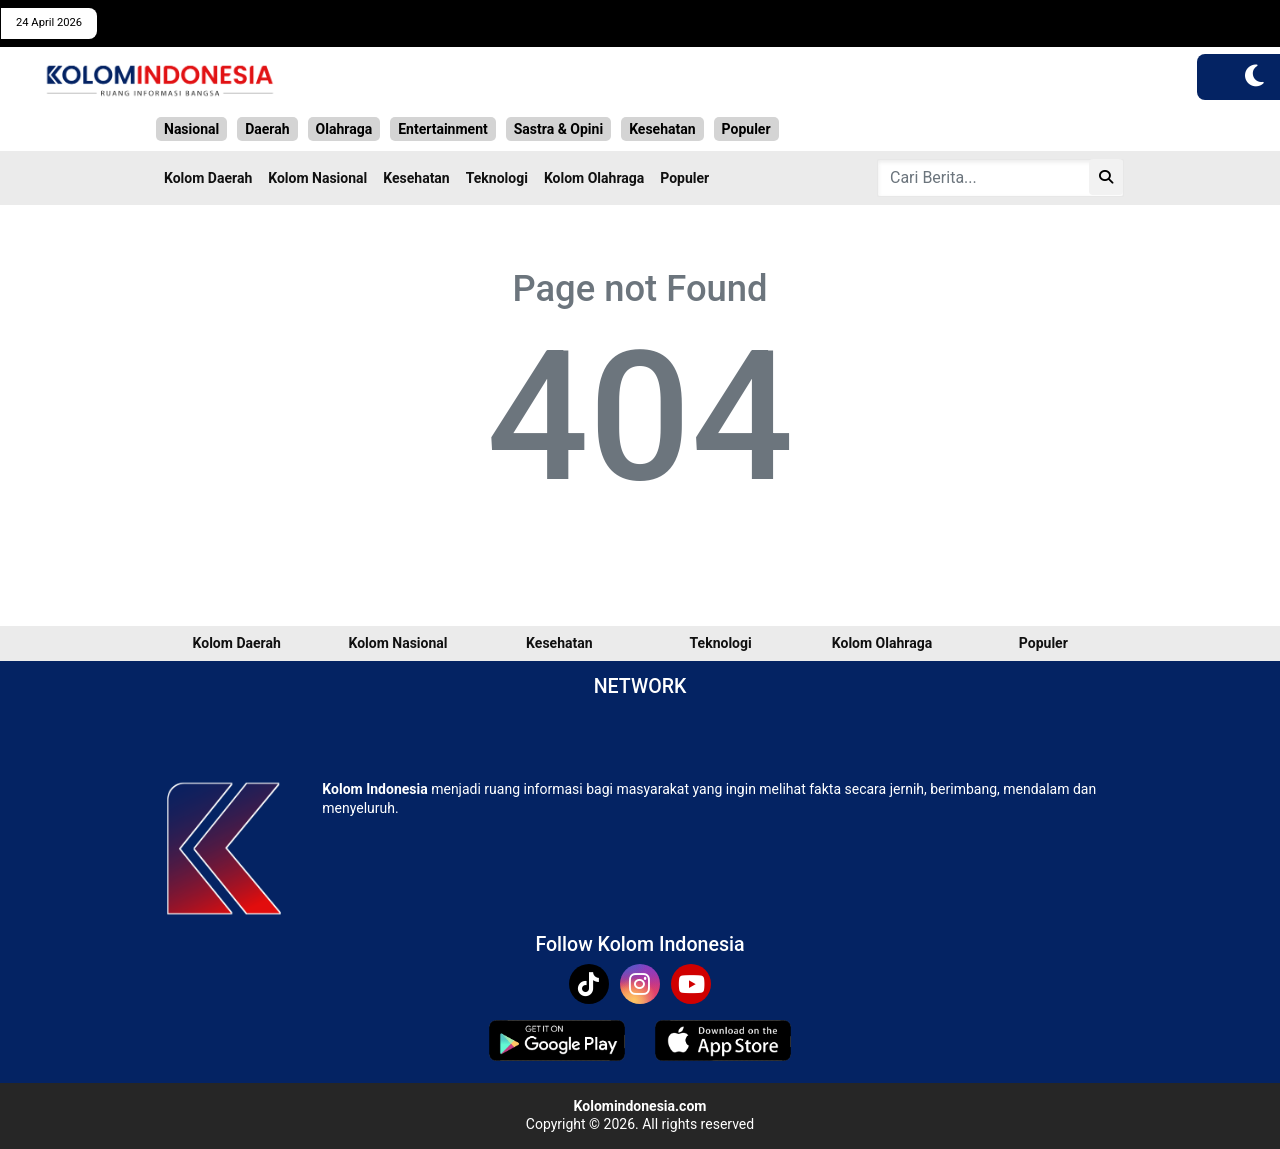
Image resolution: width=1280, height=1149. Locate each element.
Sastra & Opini (558, 129)
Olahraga (344, 129)
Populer (746, 129)
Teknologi (497, 178)
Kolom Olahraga (594, 178)
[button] (1254, 77)
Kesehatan (662, 129)
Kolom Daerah (208, 178)
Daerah (267, 129)
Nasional (191, 129)
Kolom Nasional (317, 178)
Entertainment (443, 129)
